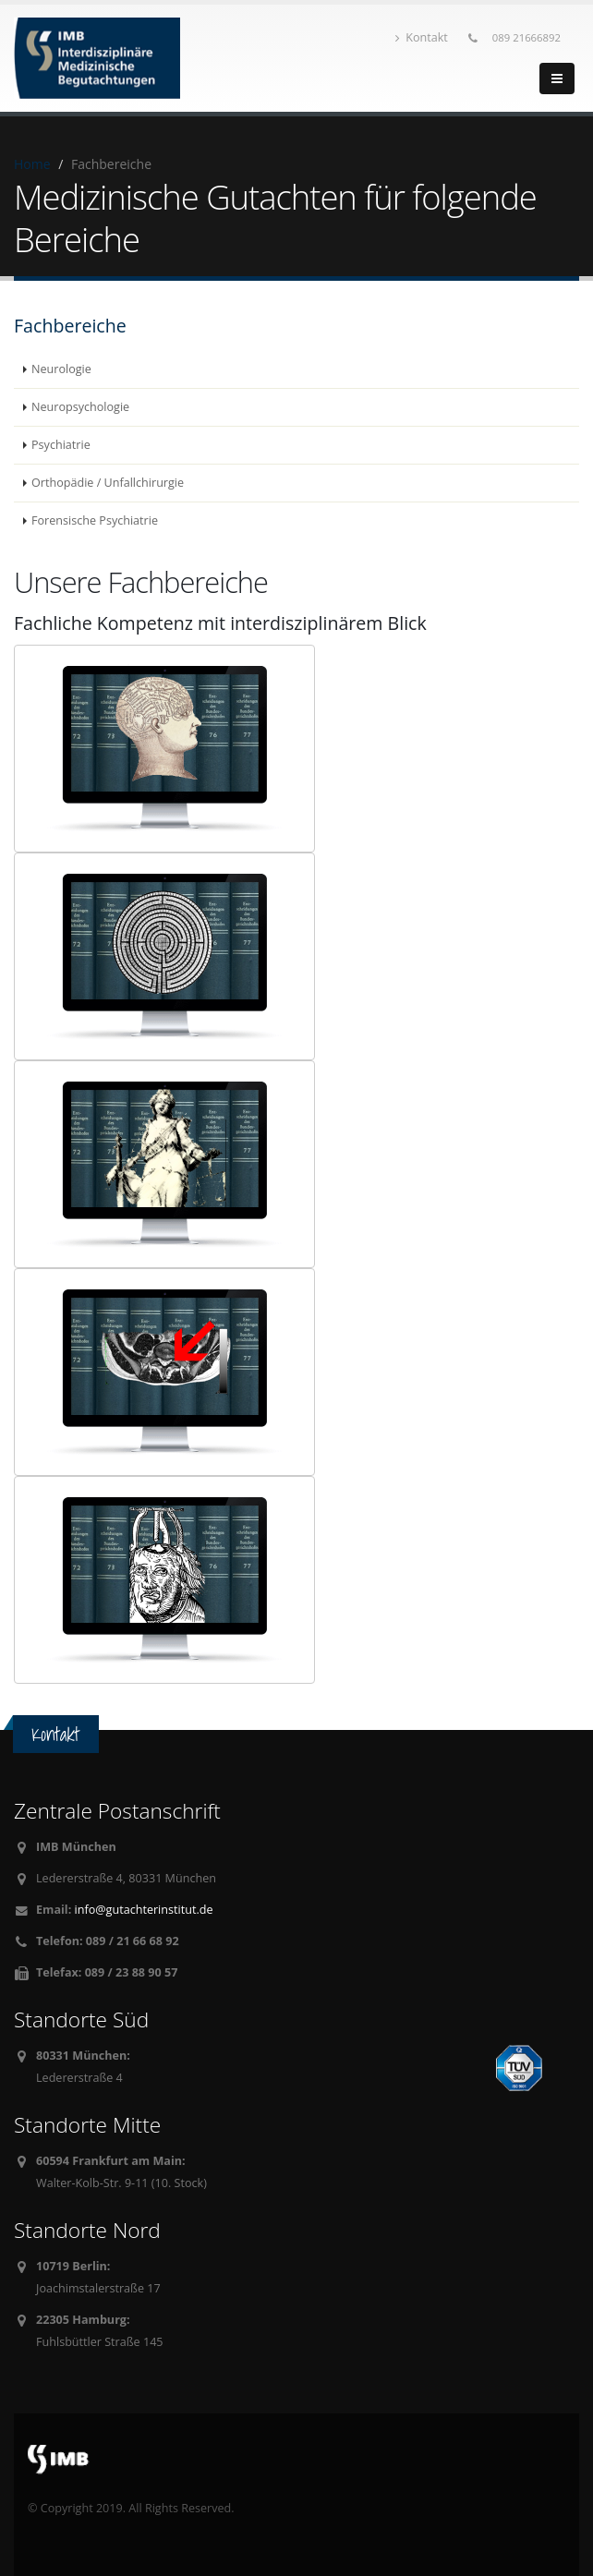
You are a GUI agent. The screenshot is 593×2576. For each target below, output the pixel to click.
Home (32, 164)
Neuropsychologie (80, 407)
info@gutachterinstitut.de (144, 1909)
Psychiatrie (61, 445)
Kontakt (421, 37)
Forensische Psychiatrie (94, 520)
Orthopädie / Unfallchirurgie (107, 482)
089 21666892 (526, 37)
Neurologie (61, 369)
